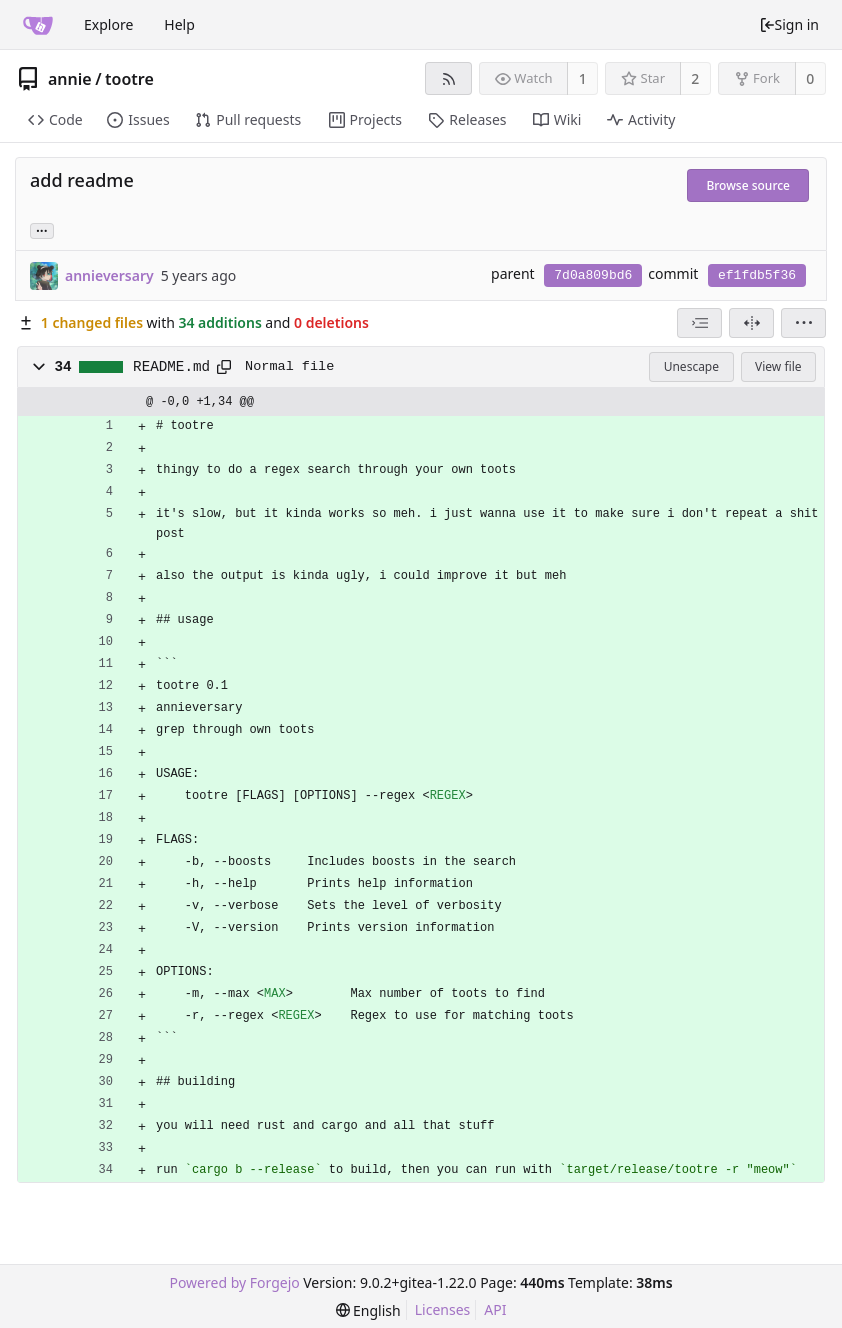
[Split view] (751, 323)
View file (778, 366)
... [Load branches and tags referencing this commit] (42, 229)
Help (179, 24)
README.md (171, 367)
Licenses (443, 1309)
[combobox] (699, 323)
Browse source (748, 185)
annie (70, 79)
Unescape (691, 366)
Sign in (789, 24)
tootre (129, 79)
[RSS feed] (448, 78)
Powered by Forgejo (234, 1282)
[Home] (38, 25)
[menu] (803, 323)
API (495, 1309)
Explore (108, 24)
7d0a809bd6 (593, 275)
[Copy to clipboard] (224, 367)
